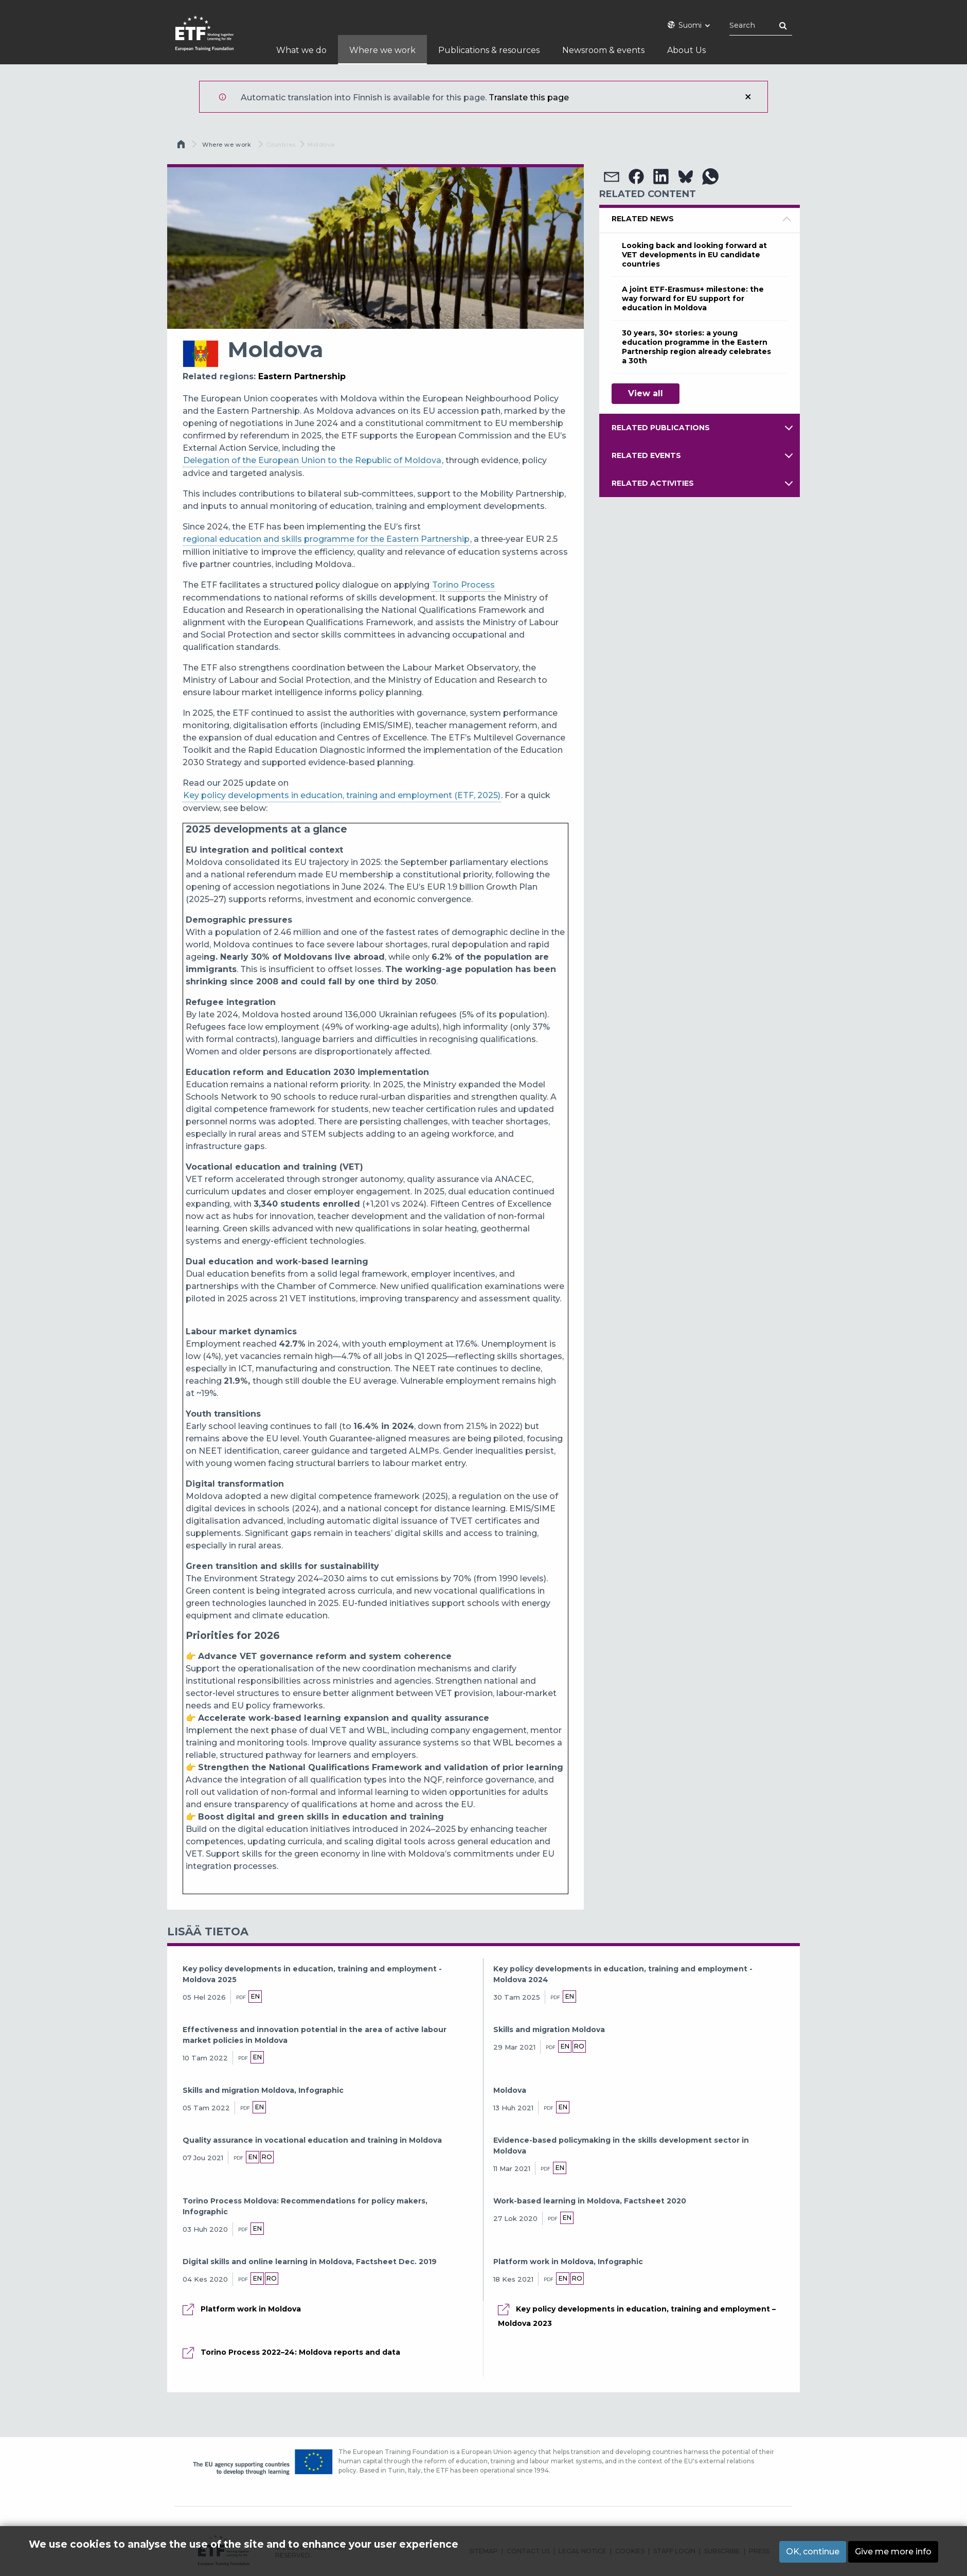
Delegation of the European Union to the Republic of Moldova (312, 460)
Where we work (226, 144)
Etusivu (182, 146)
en (255, 1996)
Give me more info (893, 2551)
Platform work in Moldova (251, 2309)
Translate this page (529, 97)
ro (584, 2046)
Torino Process (463, 585)
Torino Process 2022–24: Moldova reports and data (300, 2352)
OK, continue (812, 2551)
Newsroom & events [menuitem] (603, 50)
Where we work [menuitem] (382, 50)
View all (645, 393)
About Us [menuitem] (686, 50)
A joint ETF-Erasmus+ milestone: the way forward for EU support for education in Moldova (693, 298)
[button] (611, 176)
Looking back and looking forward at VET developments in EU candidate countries (694, 255)
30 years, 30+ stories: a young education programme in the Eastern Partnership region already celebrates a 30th (696, 346)
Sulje (748, 97)
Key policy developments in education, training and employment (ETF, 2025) (341, 795)
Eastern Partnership (302, 376)
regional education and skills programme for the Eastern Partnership (326, 539)
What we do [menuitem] (301, 50)
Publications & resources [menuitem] (489, 50)
